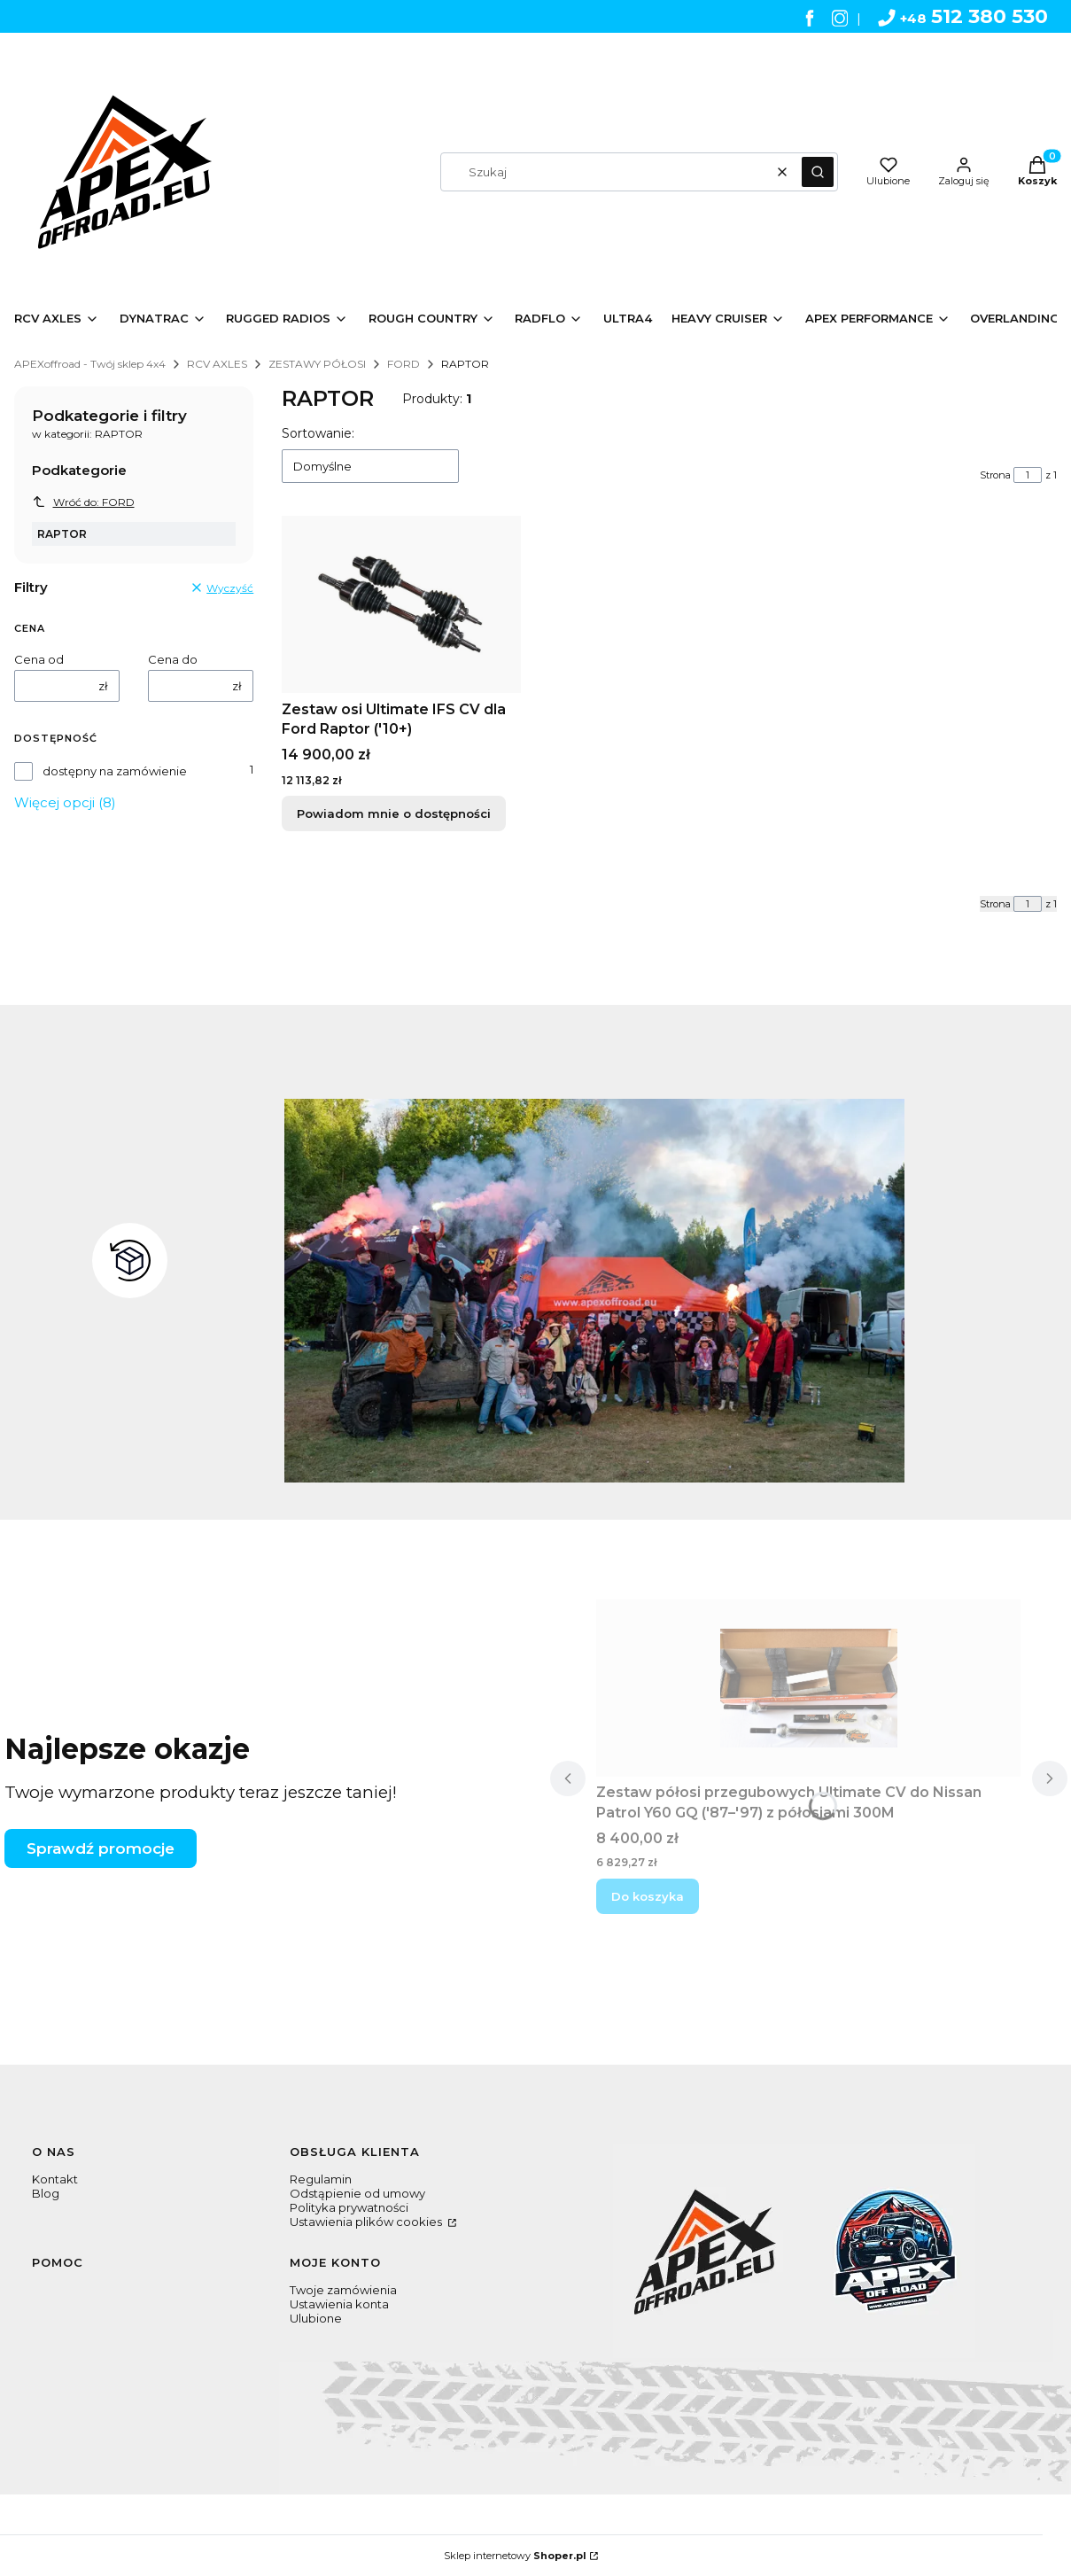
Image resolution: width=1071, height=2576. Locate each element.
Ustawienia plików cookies (367, 2221)
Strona (995, 475)
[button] (818, 172)
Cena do (173, 659)
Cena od (39, 659)
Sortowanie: (318, 433)
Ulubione (316, 2318)
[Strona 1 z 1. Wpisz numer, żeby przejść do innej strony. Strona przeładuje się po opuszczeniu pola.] (1027, 475)
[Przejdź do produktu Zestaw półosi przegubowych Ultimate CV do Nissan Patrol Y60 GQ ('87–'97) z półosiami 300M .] (808, 1688)
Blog (45, 2193)
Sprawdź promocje (101, 1848)
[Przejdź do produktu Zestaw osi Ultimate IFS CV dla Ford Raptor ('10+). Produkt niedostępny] (401, 604)
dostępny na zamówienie (115, 771)
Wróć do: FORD (83, 501)
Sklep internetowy (515, 2555)
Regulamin (321, 2179)
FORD (403, 363)
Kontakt (55, 2179)
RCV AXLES (217, 363)
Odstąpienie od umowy (357, 2193)
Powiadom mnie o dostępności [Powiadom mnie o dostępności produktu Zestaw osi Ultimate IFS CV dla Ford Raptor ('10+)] (394, 813)
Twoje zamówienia (343, 2290)
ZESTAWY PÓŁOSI (317, 363)
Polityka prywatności (349, 2207)
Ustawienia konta (339, 2304)
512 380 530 (963, 16)
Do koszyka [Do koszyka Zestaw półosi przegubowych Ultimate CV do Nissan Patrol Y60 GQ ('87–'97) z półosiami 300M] (647, 1896)
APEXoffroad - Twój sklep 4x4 (90, 363)
